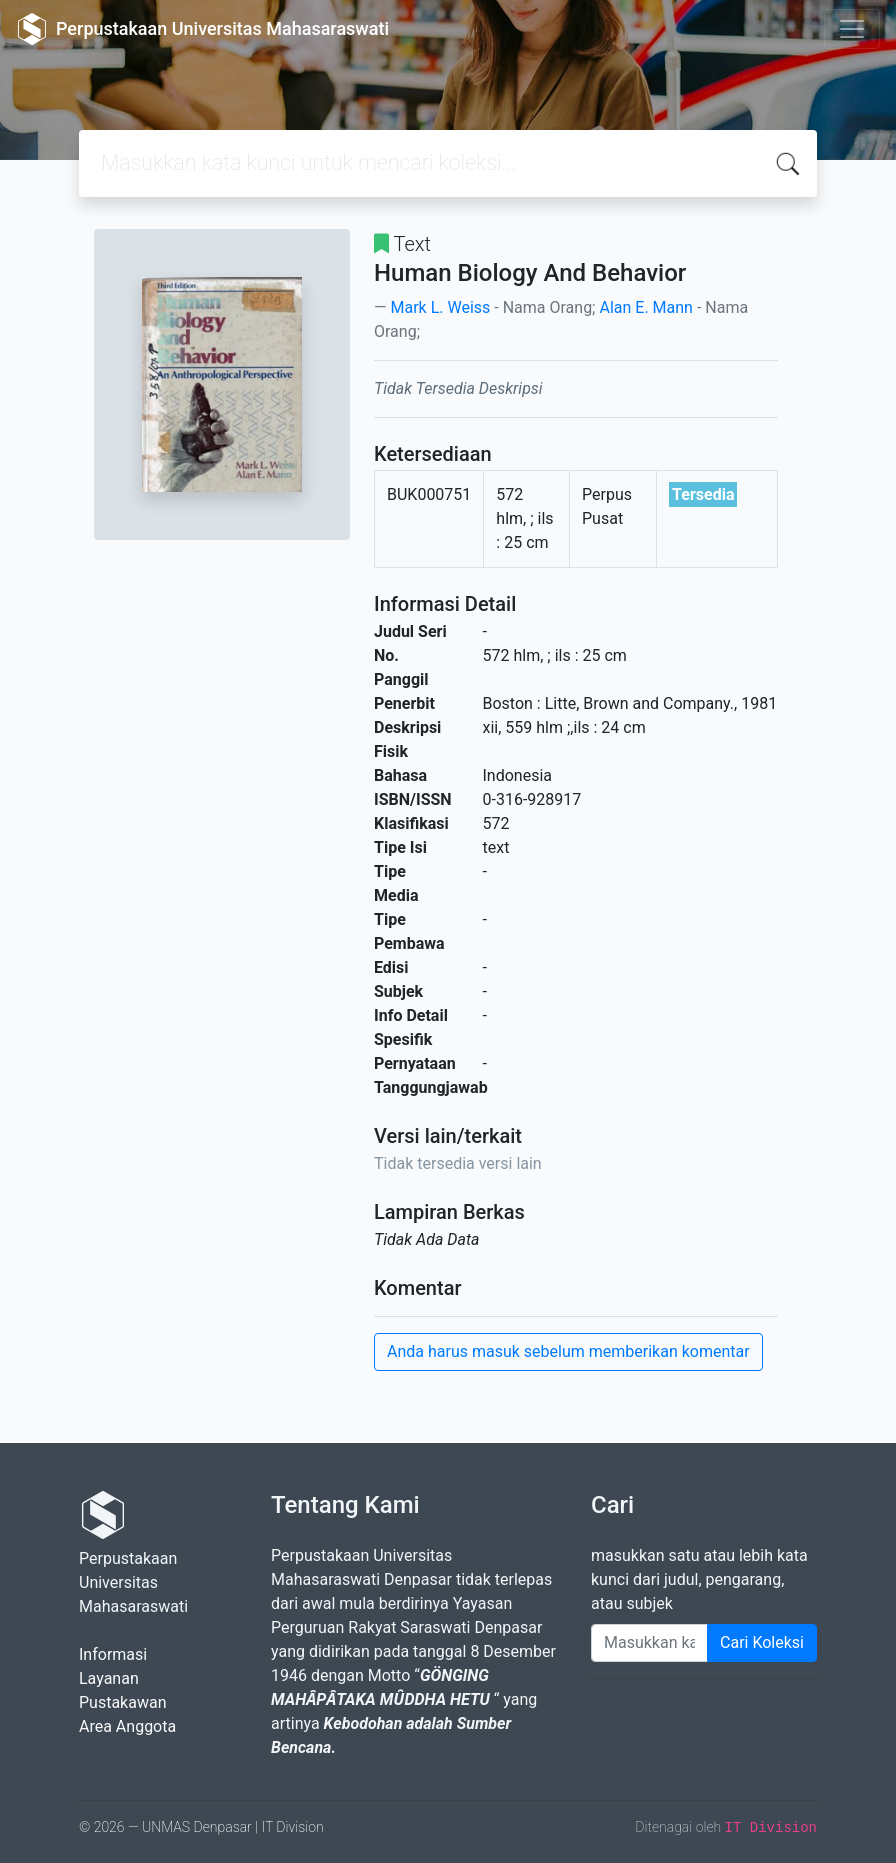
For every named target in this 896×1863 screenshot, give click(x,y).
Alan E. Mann (645, 307)
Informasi (113, 1654)
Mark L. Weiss (440, 307)
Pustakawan (122, 1702)
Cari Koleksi (762, 1642)
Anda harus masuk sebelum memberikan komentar (568, 1351)
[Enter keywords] (649, 1643)
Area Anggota (127, 1726)
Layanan (109, 1678)
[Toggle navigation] (852, 29)
